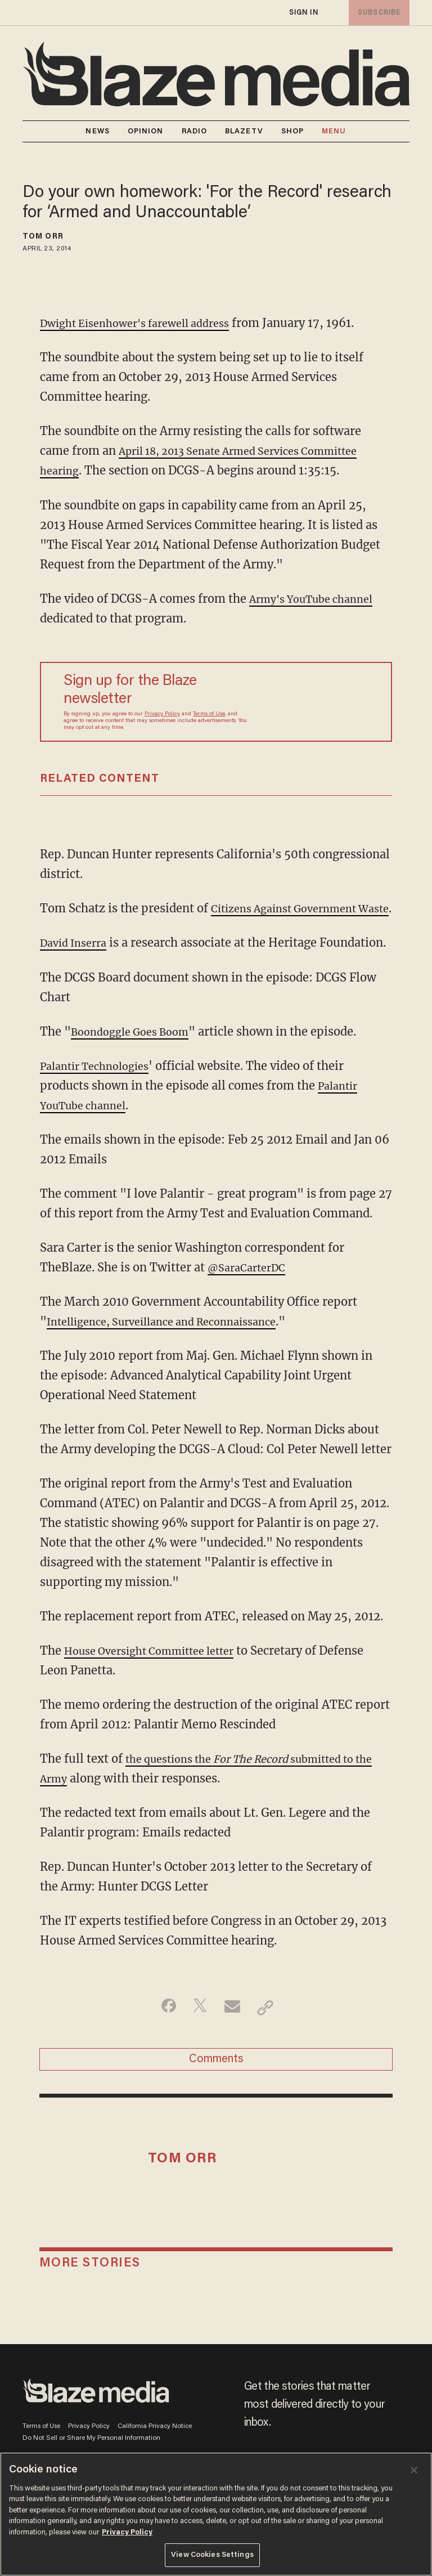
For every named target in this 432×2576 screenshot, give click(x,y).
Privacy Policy (162, 714)
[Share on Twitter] (198, 2046)
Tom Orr (43, 237)
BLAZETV (244, 131)
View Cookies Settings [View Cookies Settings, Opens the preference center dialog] (212, 2555)
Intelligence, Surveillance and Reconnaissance (174, 1360)
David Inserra (77, 962)
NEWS (97, 131)
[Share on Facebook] (163, 2046)
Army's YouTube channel (318, 598)
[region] (216, 2514)
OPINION (146, 131)
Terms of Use (209, 714)
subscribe (377, 12)
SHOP (292, 131)
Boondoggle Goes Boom (136, 1070)
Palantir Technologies (100, 1104)
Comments (216, 2102)
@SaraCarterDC (251, 1306)
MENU (334, 131)
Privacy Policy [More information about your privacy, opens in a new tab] (127, 2532)
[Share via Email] (233, 2046)
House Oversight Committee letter (159, 1689)
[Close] (414, 2470)
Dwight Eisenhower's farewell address (145, 323)
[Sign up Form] (314, 702)
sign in (303, 12)
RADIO (195, 131)
